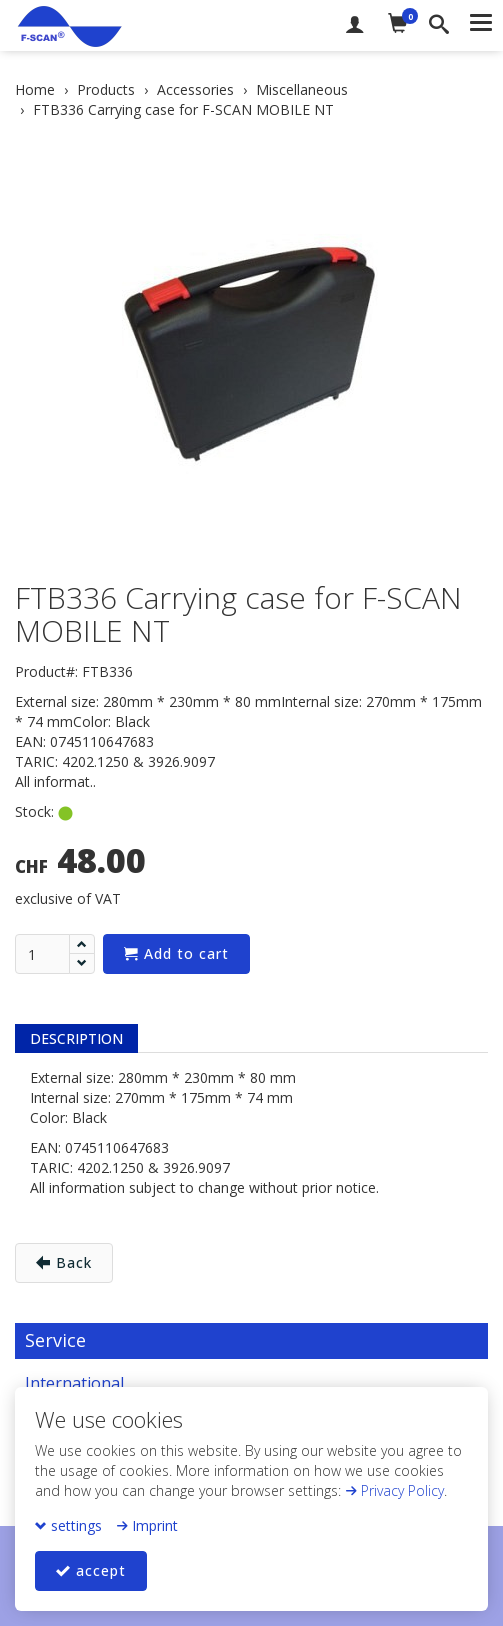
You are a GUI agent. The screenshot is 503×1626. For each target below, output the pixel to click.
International (74, 1383)
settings (68, 1525)
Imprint (147, 1525)
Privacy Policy (394, 1490)
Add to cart (176, 953)
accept (91, 1570)
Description (76, 1038)
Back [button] (64, 1262)
